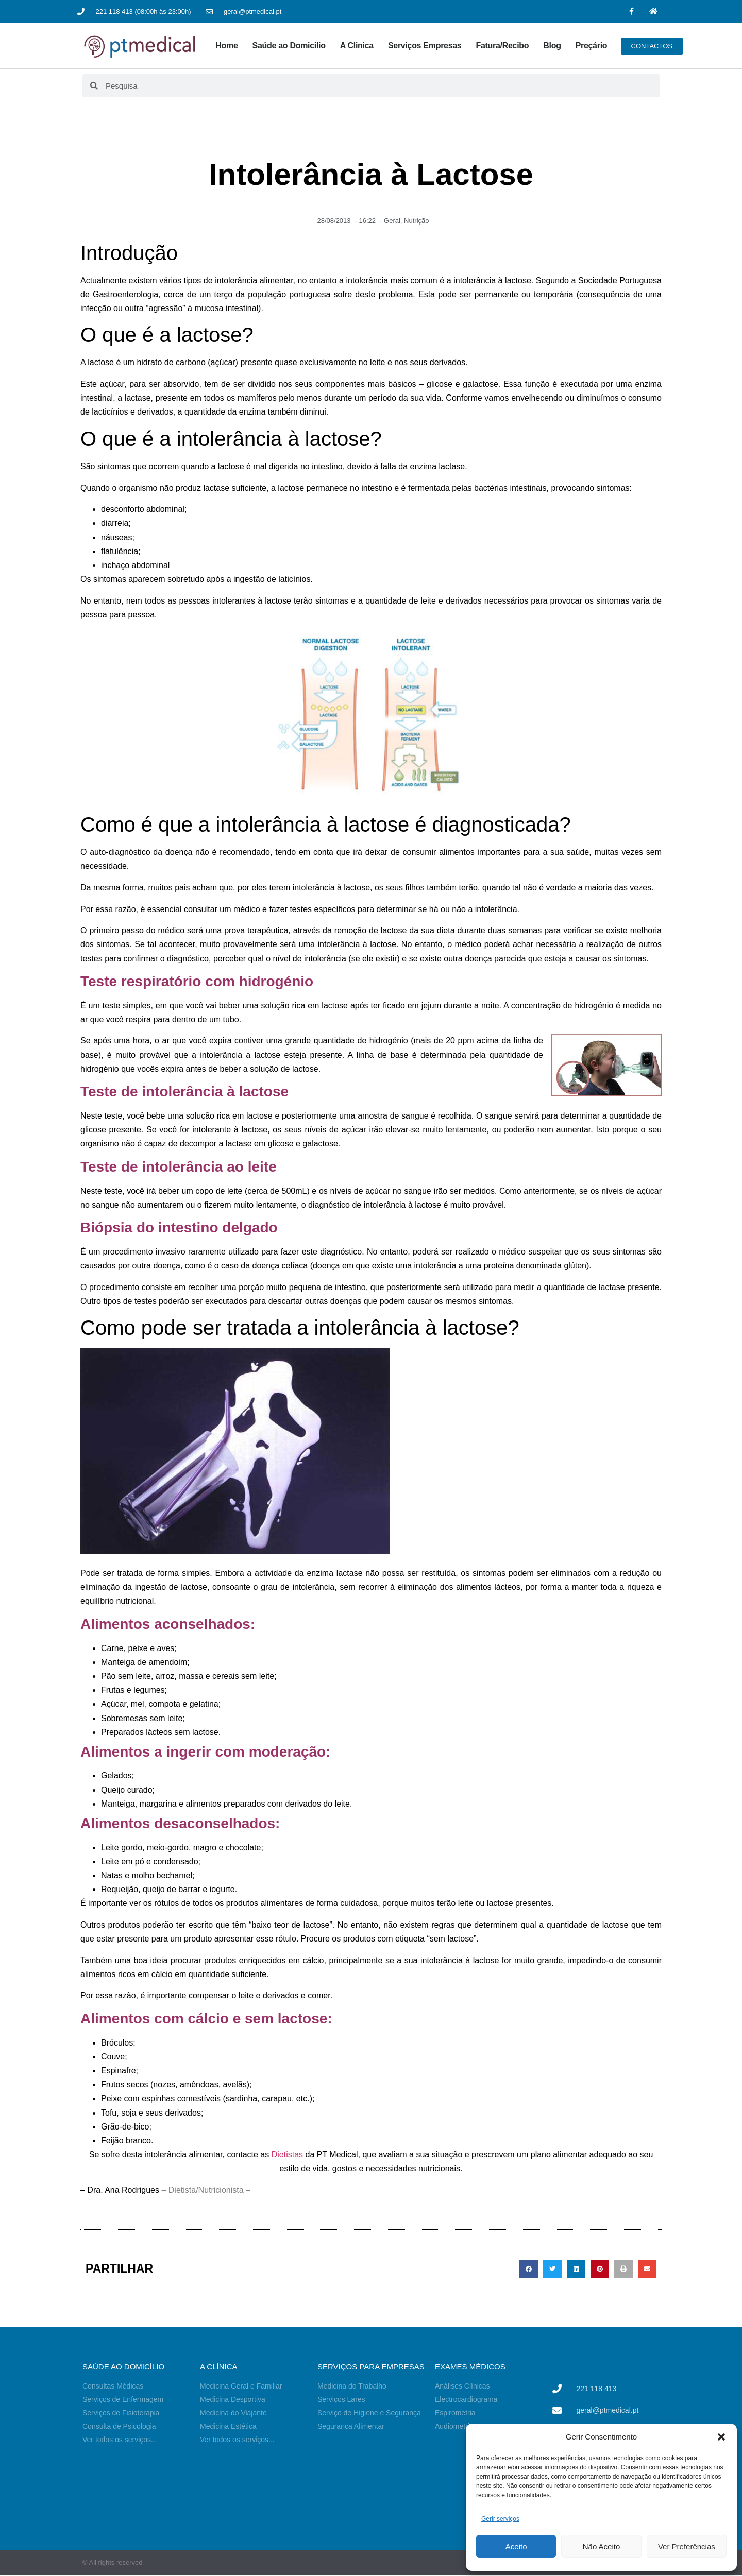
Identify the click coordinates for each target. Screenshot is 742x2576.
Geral (392, 221)
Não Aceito (601, 2546)
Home (226, 45)
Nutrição (416, 221)
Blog (552, 45)
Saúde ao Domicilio (289, 45)
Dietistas (287, 2154)
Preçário (592, 45)
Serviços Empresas (425, 45)
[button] (721, 2437)
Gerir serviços (500, 2518)
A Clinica (357, 45)
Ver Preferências (686, 2546)
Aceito (516, 2546)
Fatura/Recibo (502, 45)
